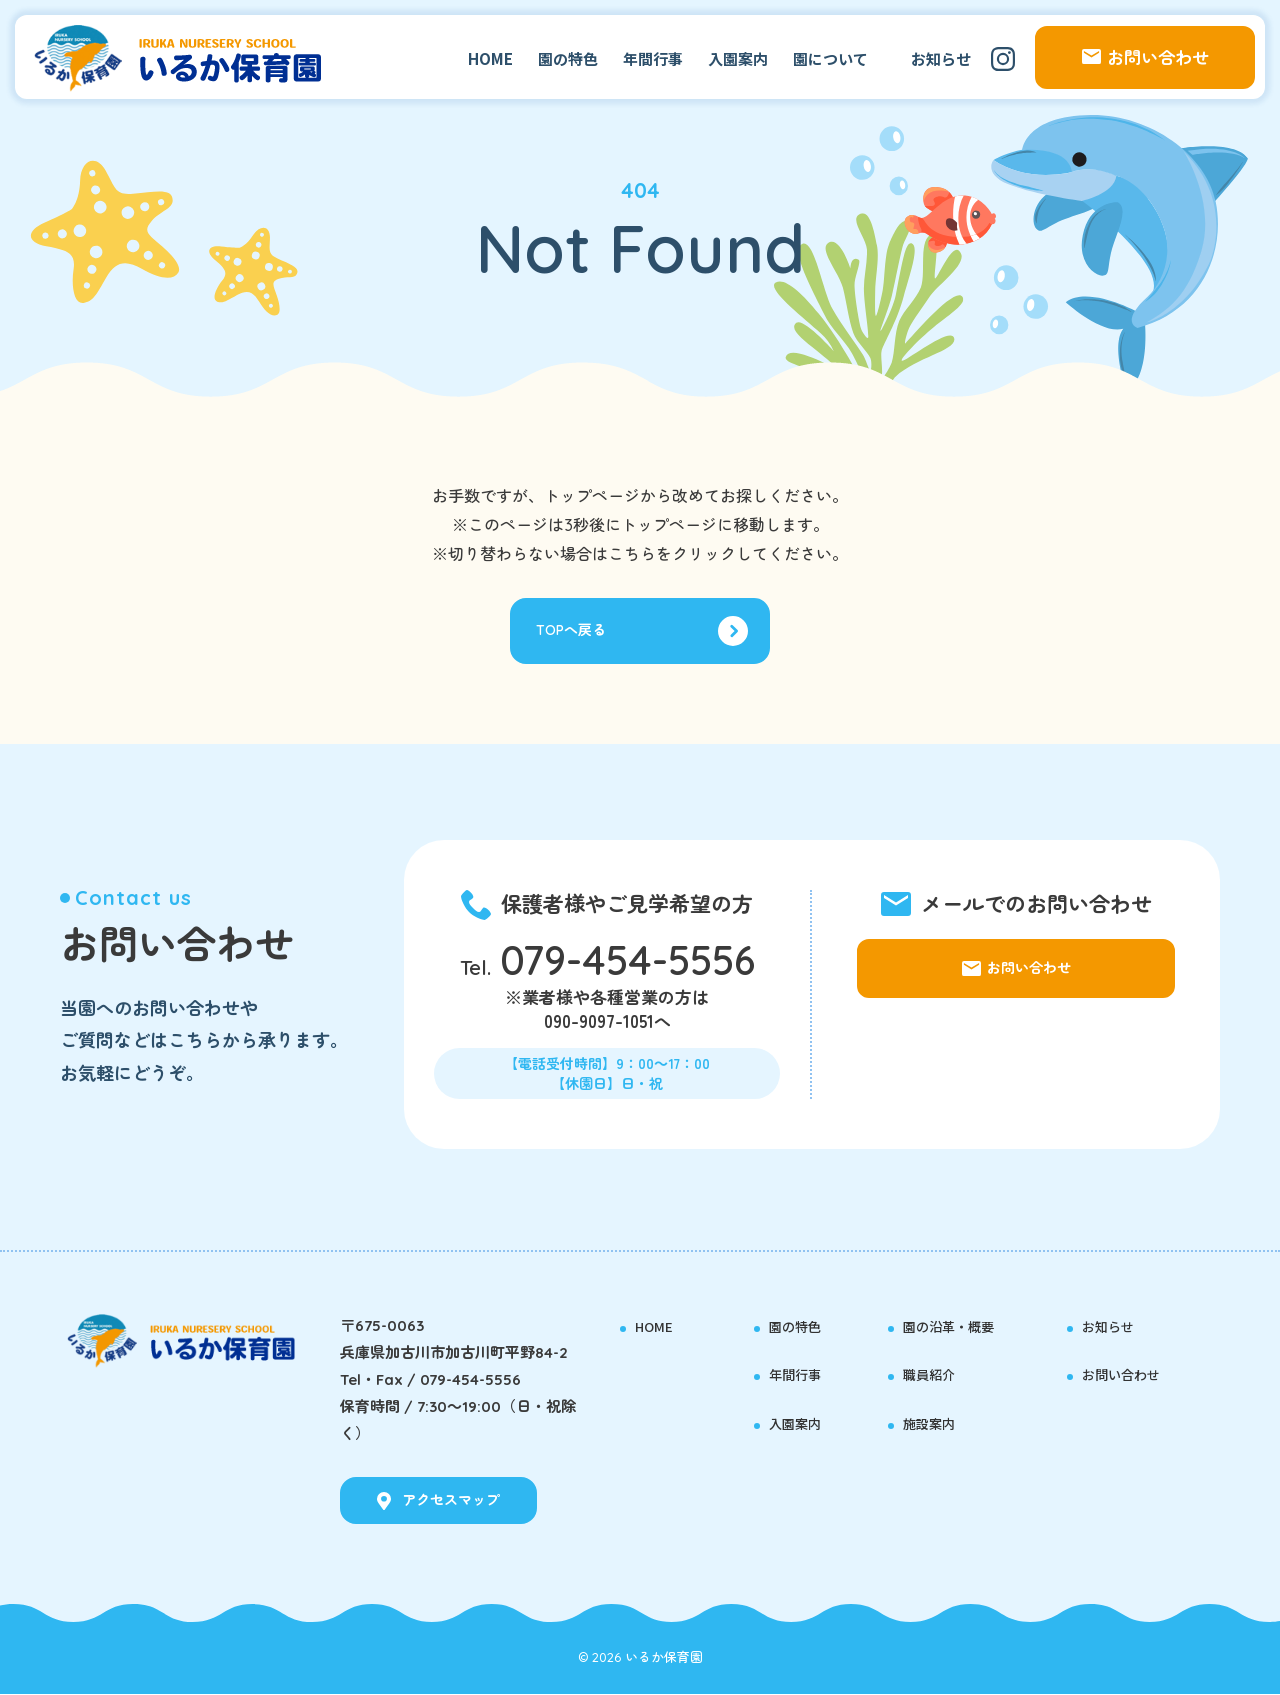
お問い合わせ (1133, 1374)
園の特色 (568, 58)
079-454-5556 (627, 965)
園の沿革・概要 (962, 1326)
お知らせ (941, 58)
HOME (490, 58)
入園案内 (738, 58)
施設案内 (937, 1423)
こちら (632, 554)
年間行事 (653, 58)
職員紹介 (937, 1374)
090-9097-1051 (599, 1026)
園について (830, 58)
